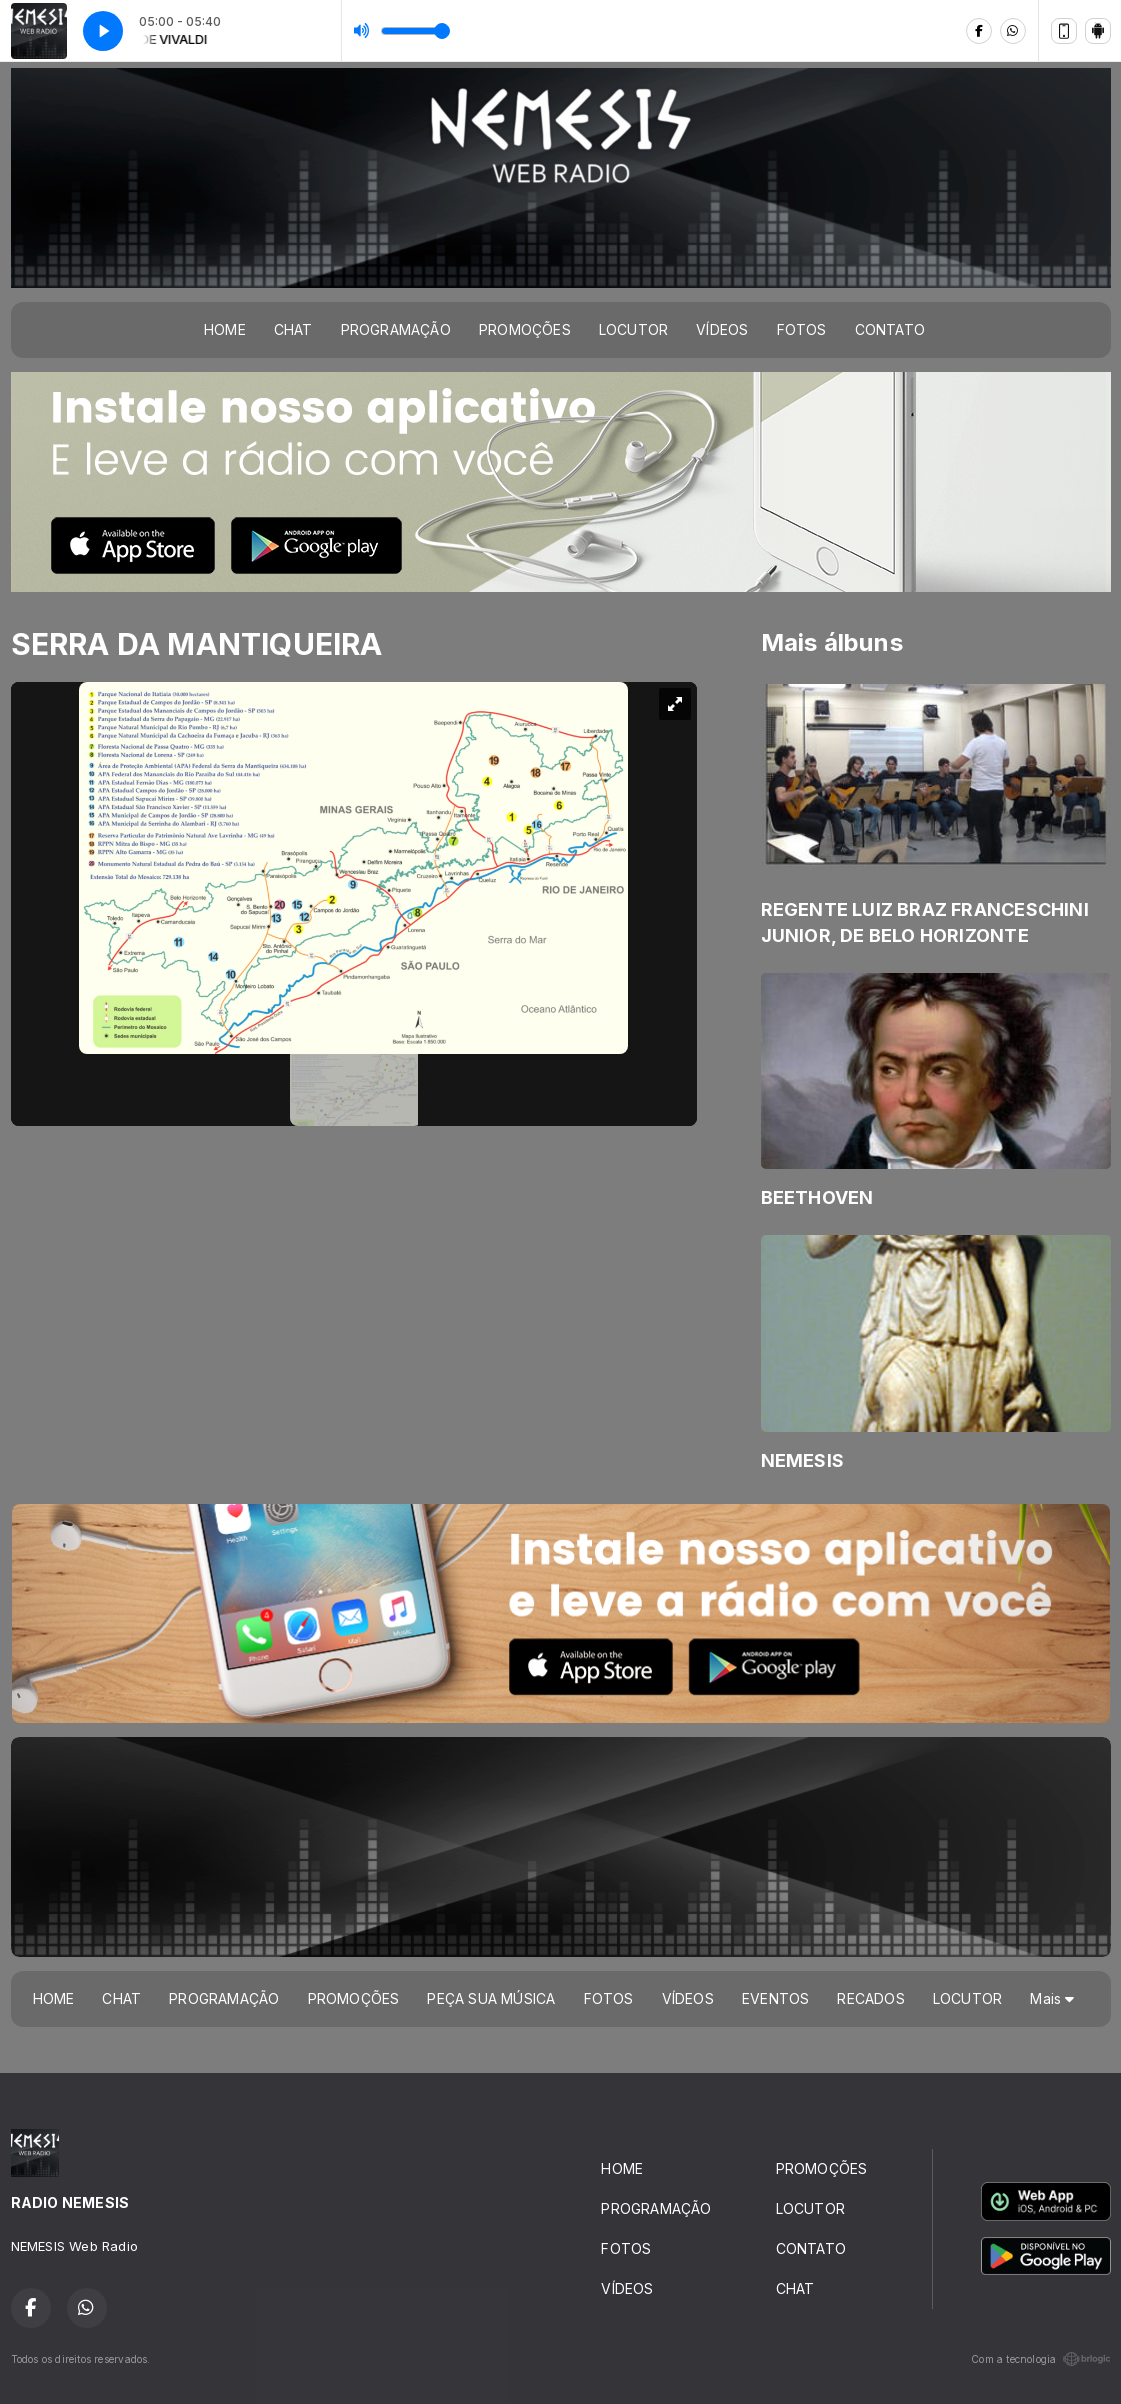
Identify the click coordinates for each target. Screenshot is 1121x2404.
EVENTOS (775, 1998)
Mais (1052, 1998)
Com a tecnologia (1040, 2359)
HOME (225, 329)
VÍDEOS (722, 329)
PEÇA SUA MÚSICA (491, 1998)
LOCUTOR (633, 329)
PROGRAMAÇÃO (396, 329)
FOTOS (802, 329)
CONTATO (890, 329)
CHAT (293, 329)
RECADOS (870, 1998)
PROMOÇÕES (525, 329)
